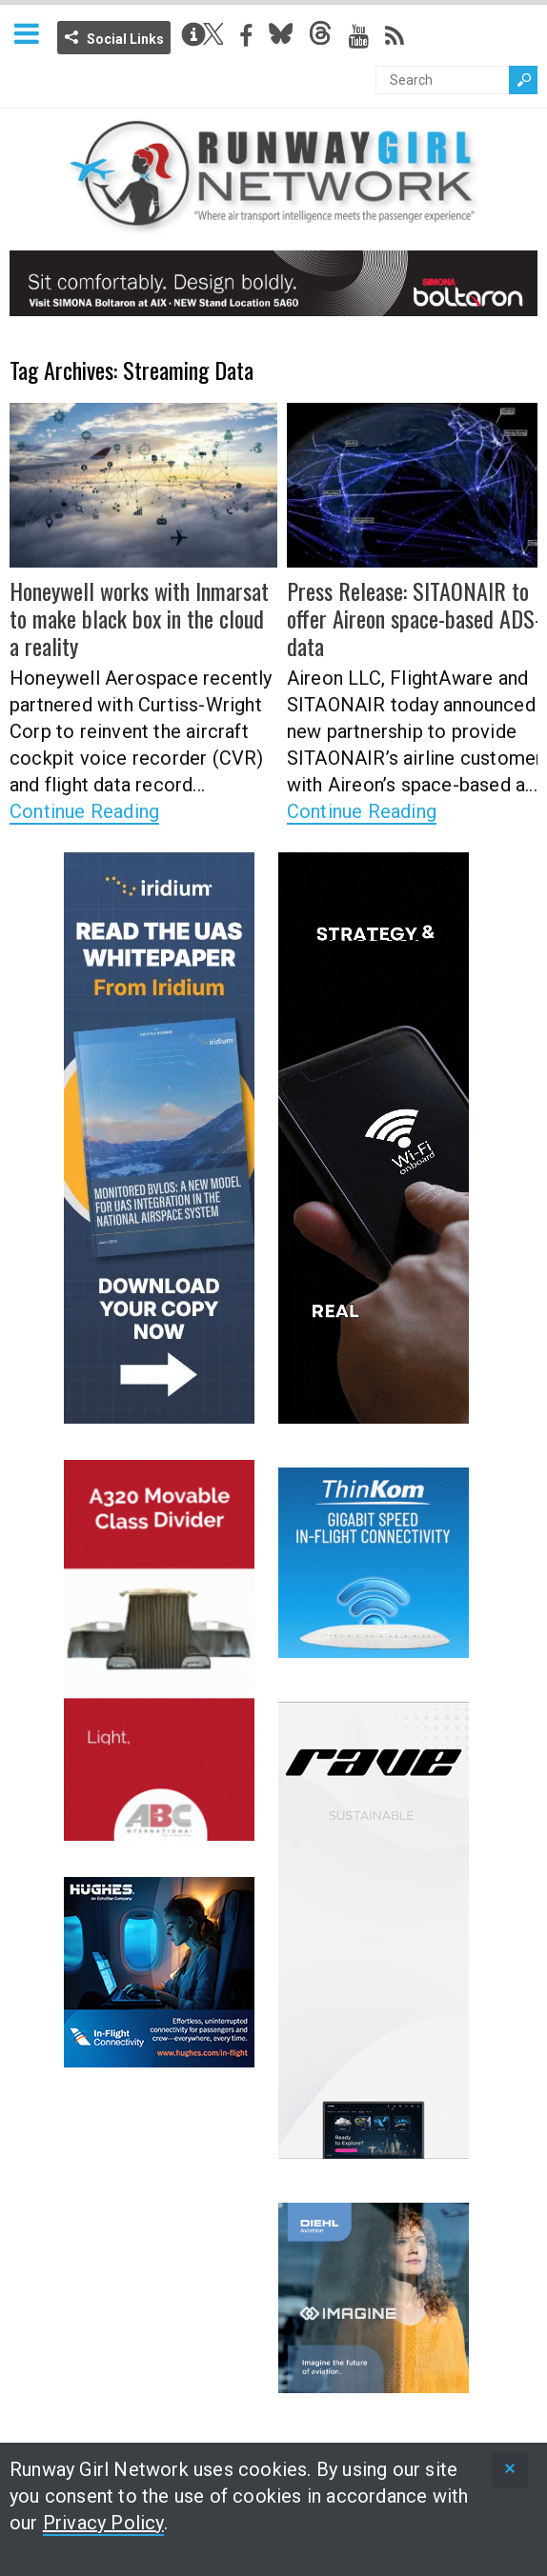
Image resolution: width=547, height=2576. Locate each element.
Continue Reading (84, 810)
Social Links (125, 39)
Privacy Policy (103, 2522)
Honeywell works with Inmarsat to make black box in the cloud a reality (139, 618)
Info (193, 34)
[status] (510, 2469)
